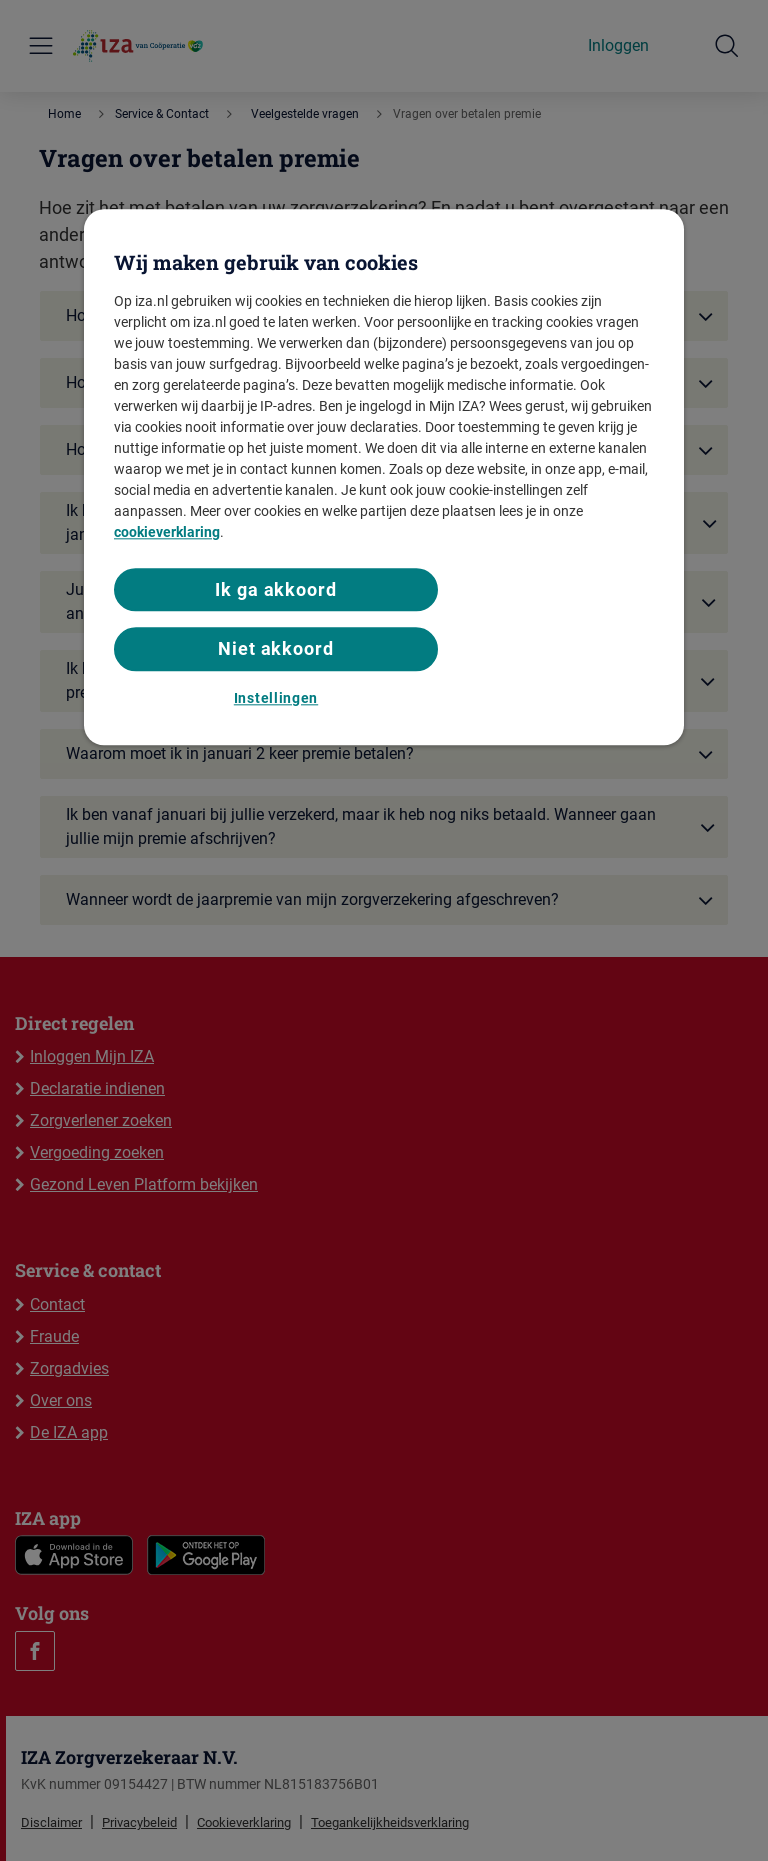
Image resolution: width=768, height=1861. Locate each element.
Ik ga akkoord (276, 589)
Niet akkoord (276, 649)
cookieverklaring (167, 532)
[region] (384, 477)
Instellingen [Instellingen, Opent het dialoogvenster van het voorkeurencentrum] (276, 698)
